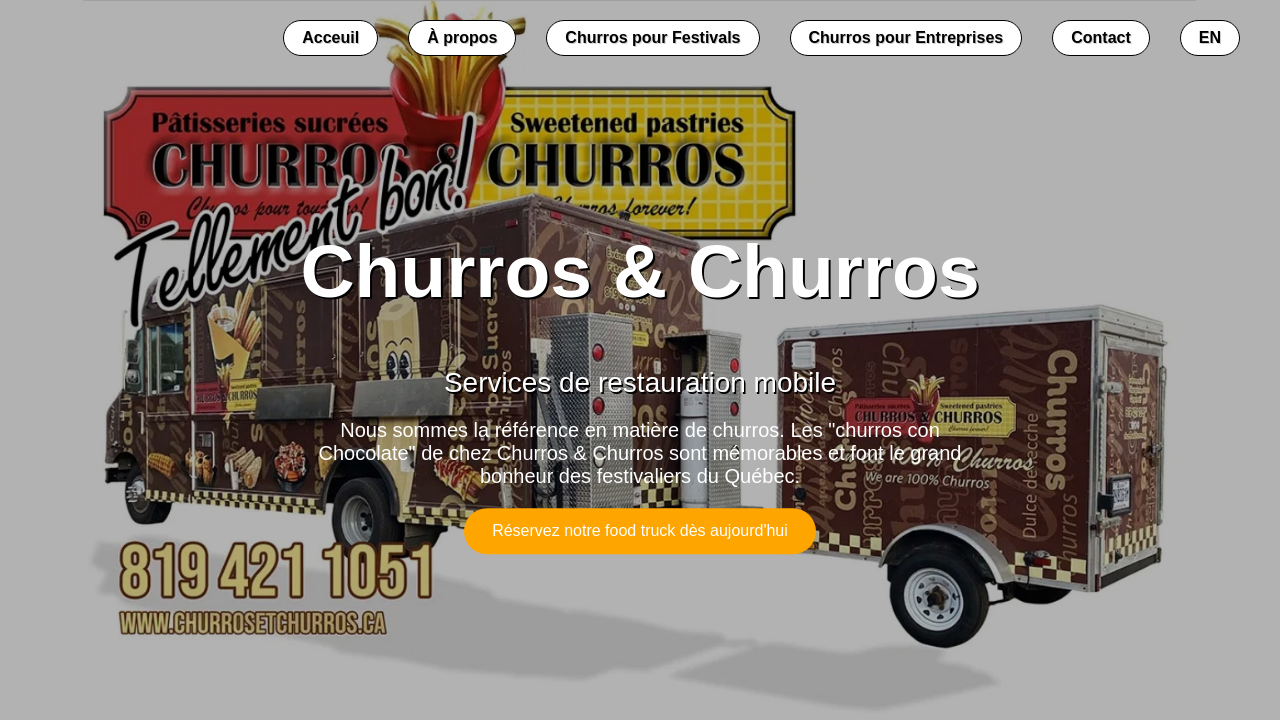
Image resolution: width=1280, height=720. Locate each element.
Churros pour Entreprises (906, 37)
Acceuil (330, 37)
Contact (1101, 37)
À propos (462, 37)
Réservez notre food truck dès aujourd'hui (640, 530)
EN (1210, 37)
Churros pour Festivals (652, 37)
